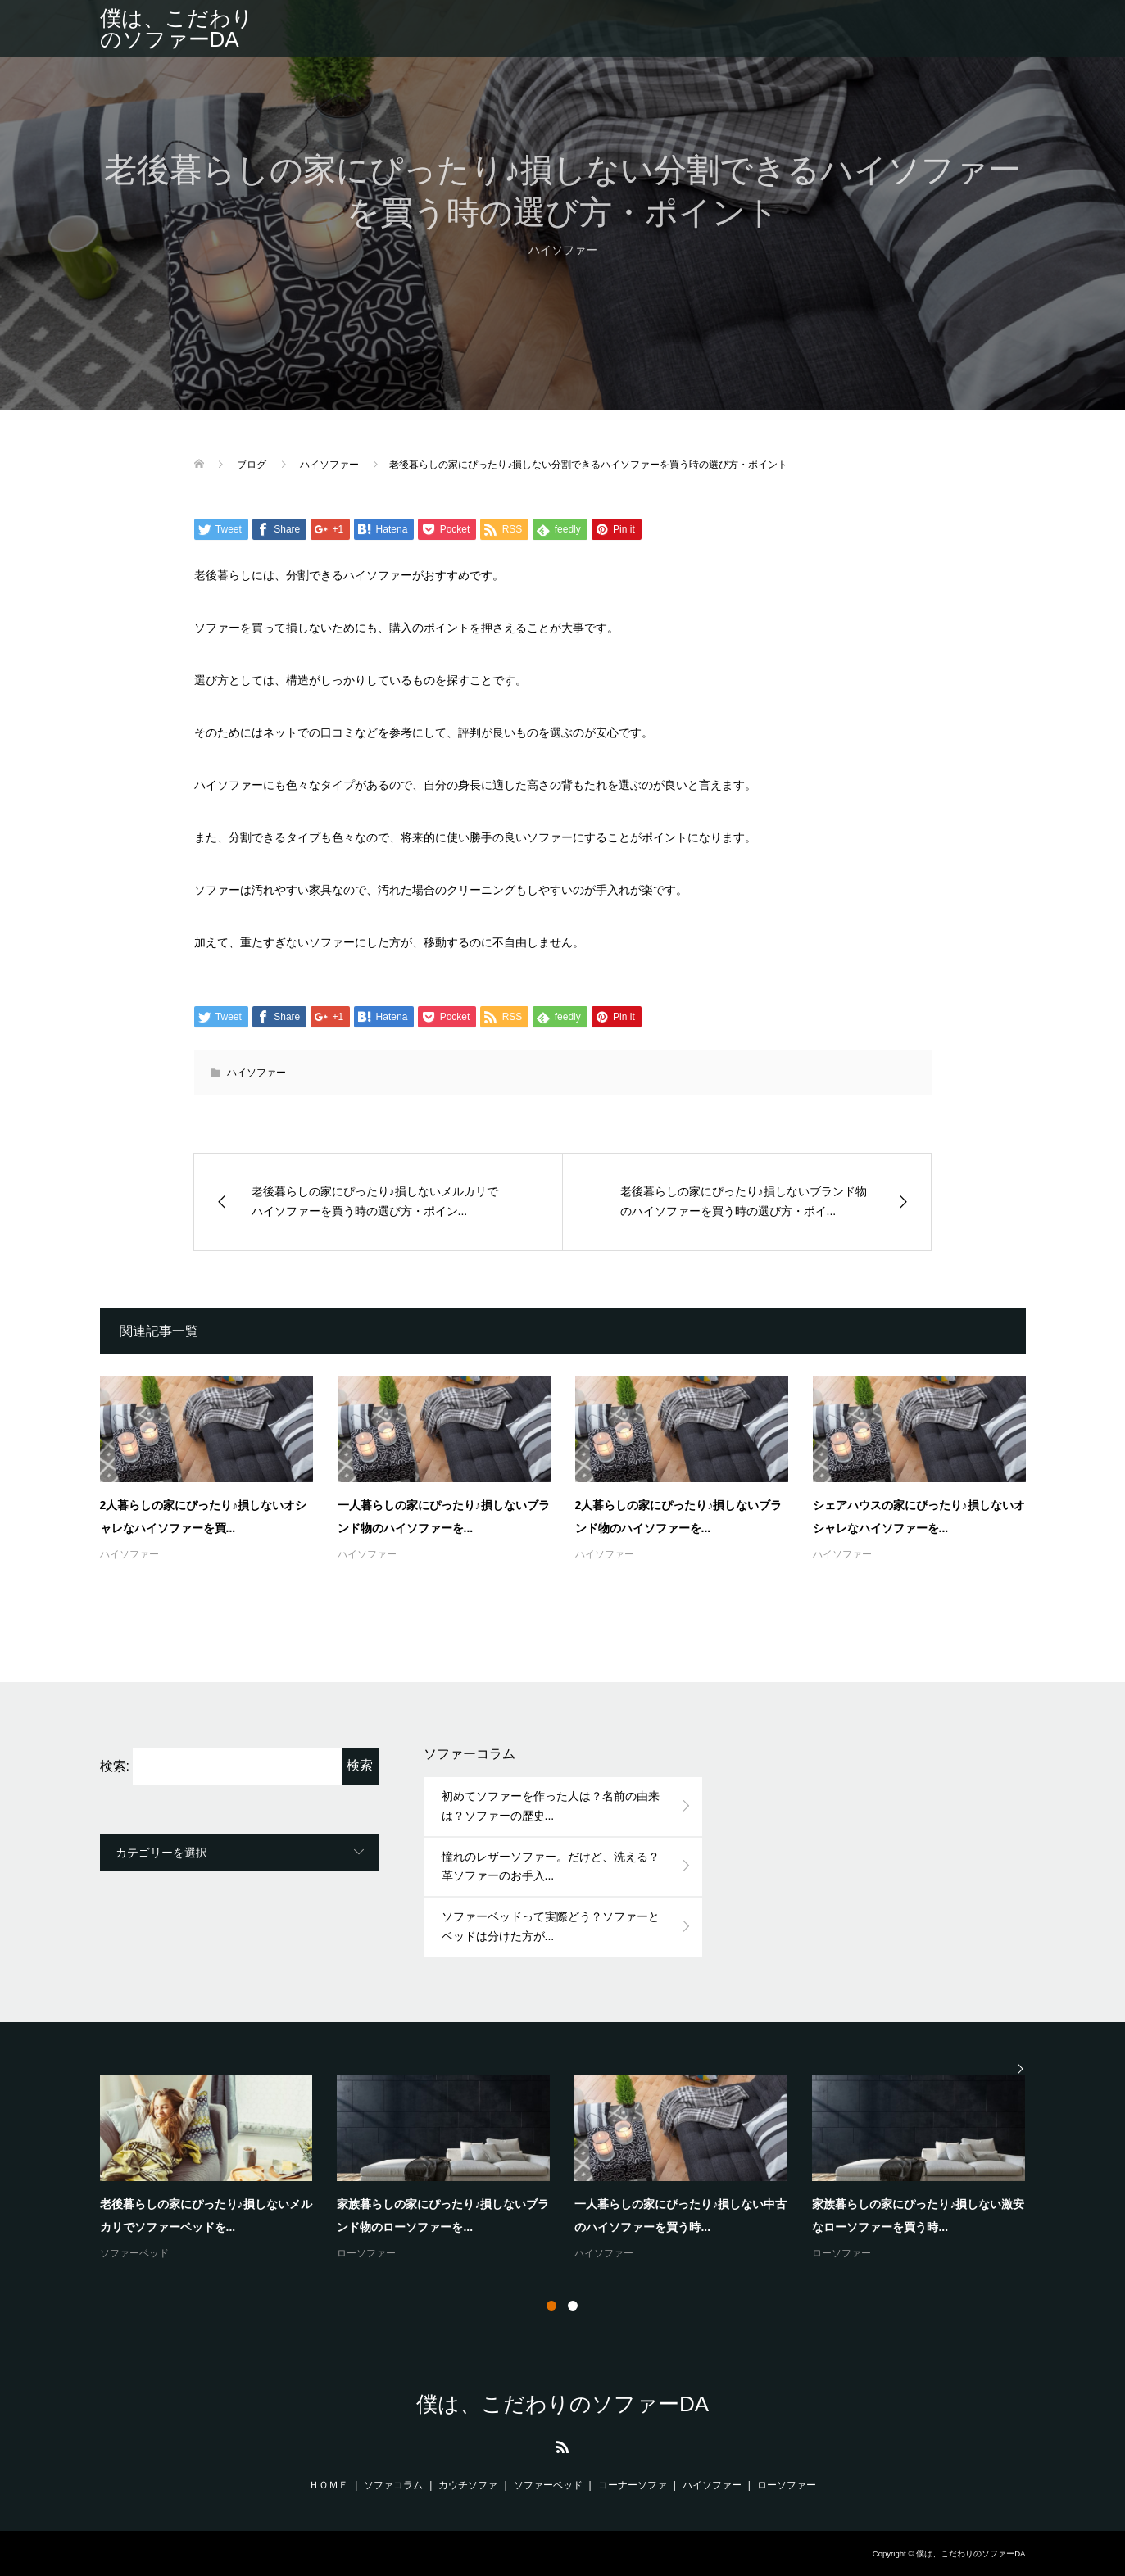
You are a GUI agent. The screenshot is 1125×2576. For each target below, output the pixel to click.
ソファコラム (393, 2485)
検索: (114, 1766)
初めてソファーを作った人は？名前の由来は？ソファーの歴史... (551, 1805)
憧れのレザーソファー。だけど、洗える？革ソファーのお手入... (551, 1866)
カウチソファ (467, 2485)
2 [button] (573, 2306)
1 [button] (551, 2306)
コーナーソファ (632, 2485)
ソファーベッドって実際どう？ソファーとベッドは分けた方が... (551, 1926)
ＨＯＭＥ (328, 2485)
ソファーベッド (134, 2253)
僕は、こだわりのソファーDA (176, 29)
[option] (575, 2169)
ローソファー (366, 2253)
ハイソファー (562, 249)
